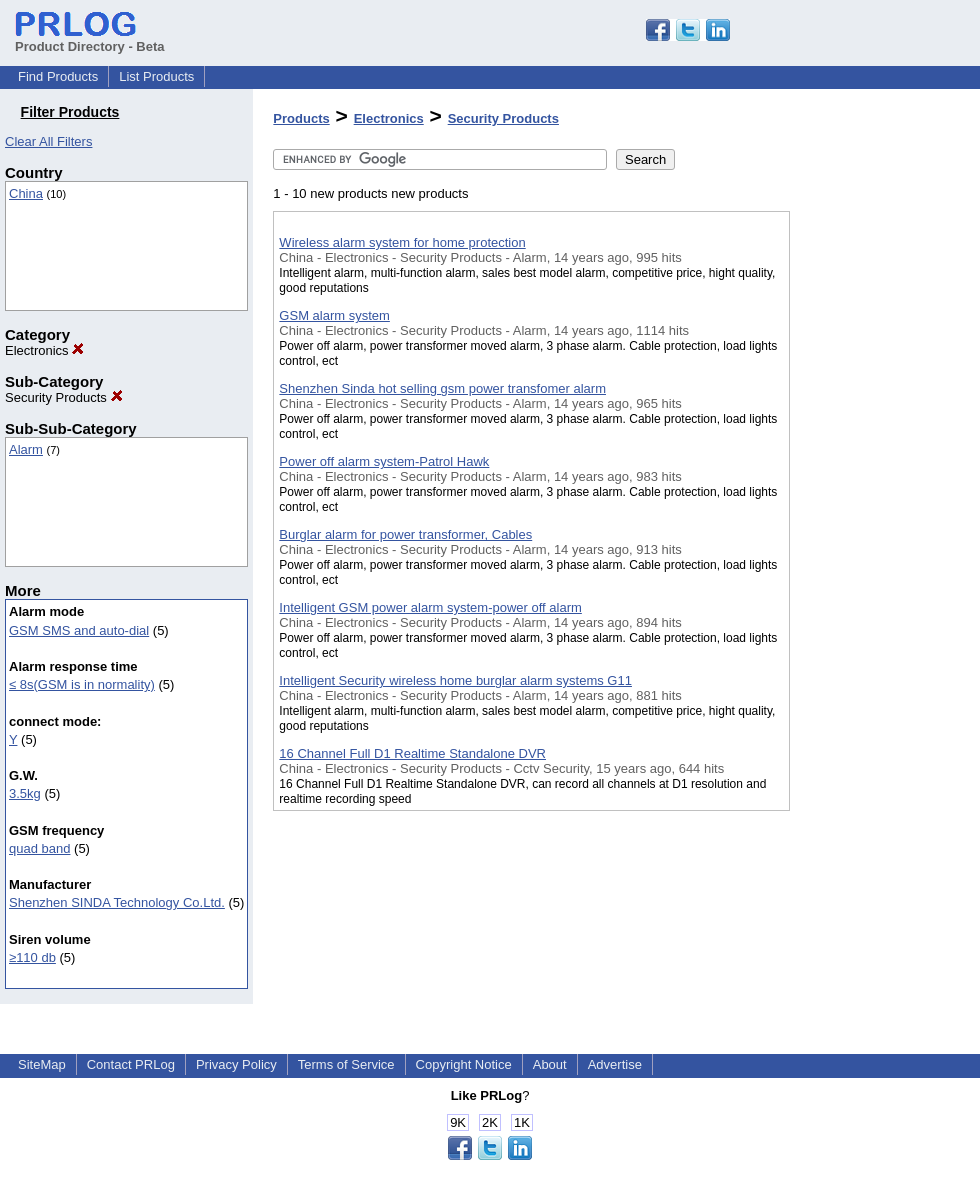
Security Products (64, 397)
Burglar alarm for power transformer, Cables (405, 534)
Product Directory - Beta (90, 39)
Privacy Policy (236, 1064)
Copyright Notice (464, 1064)
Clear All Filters (48, 141)
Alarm (26, 449)
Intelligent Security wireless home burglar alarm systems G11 (455, 680)
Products (301, 118)
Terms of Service (346, 1064)
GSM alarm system (334, 315)
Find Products (58, 76)
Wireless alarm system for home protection (402, 242)
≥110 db (32, 957)
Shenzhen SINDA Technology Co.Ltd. (117, 902)
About (550, 1064)
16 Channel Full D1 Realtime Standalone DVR (412, 753)
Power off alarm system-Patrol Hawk (384, 461)
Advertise (615, 1064)
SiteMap (42, 1064)
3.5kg (25, 793)
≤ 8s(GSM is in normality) (82, 684)
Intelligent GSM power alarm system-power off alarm (430, 607)
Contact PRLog (131, 1064)
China (26, 193)
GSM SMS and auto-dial (79, 630)
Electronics (44, 350)
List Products (156, 76)
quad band (39, 848)
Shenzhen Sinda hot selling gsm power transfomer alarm (442, 388)
